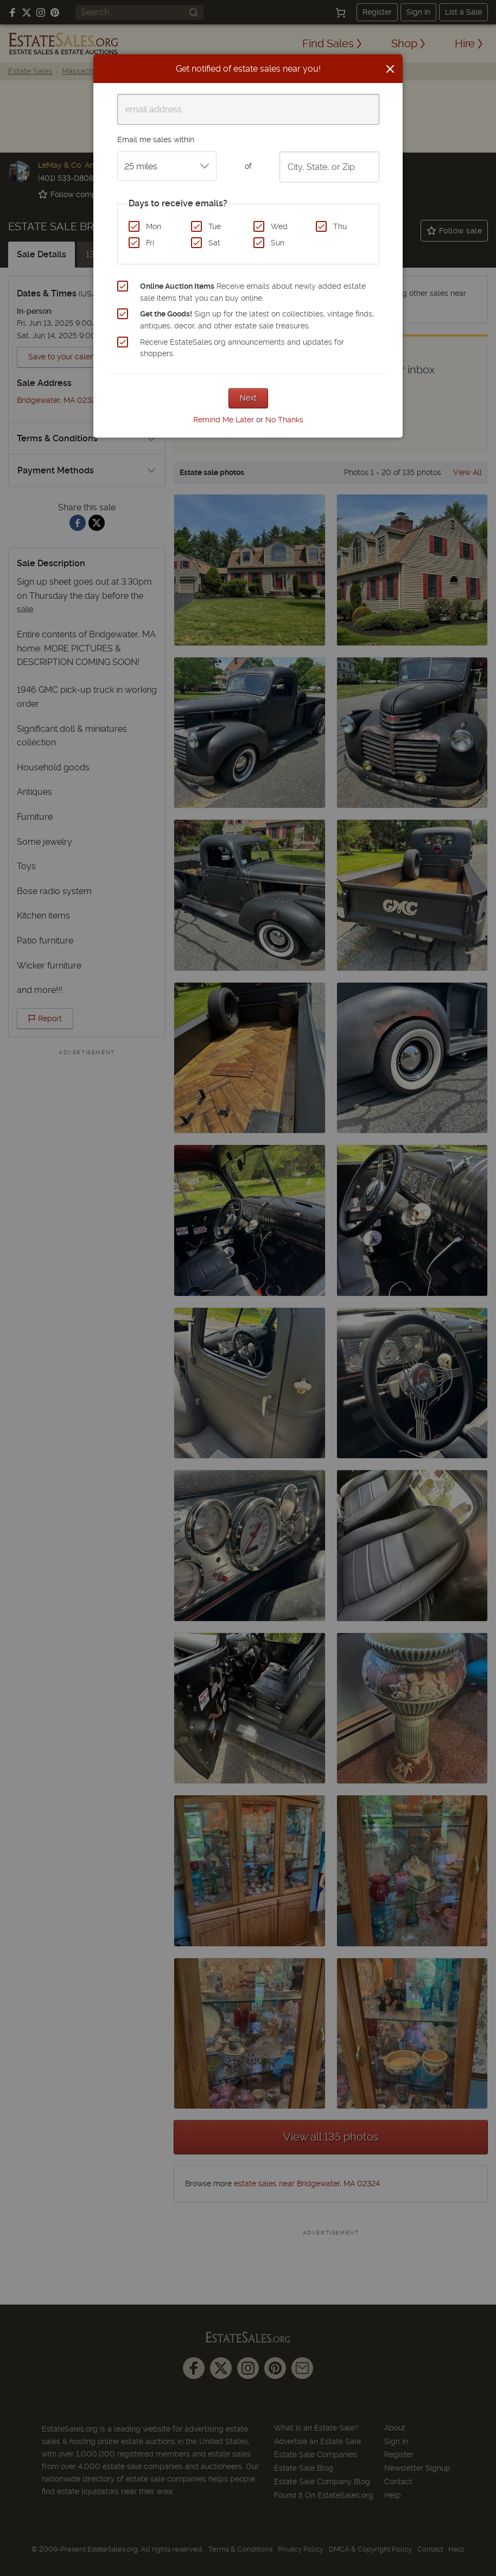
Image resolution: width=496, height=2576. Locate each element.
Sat (214, 242)
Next (248, 398)
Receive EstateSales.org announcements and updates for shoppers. (242, 348)
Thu (340, 226)
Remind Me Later (223, 419)
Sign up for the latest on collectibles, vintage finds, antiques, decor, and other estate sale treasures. (257, 319)
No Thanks (284, 419)
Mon (153, 226)
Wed (279, 226)
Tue (214, 226)
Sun (277, 242)
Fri (150, 242)
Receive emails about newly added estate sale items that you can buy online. (253, 292)
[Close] (390, 68)
